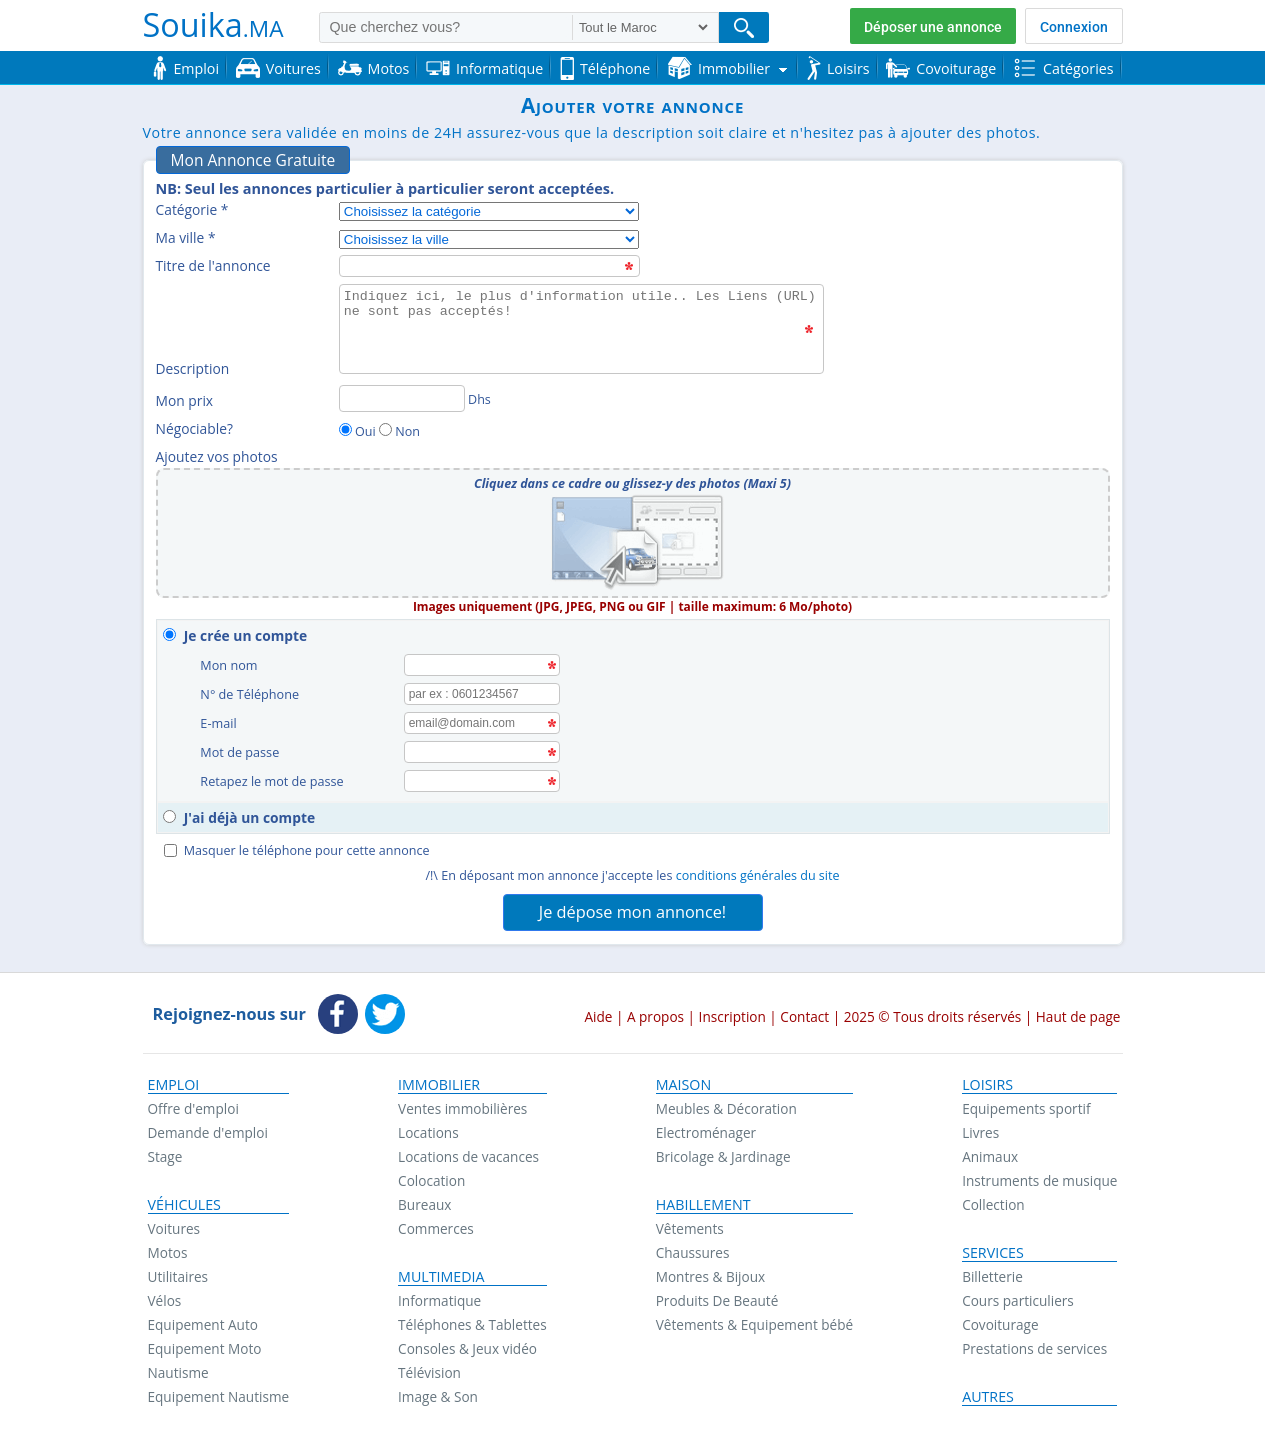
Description (193, 368)
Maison (683, 1078)
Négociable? (194, 428)
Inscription (732, 1009)
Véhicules (184, 1198)
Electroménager (706, 1125)
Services (993, 1246)
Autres (988, 1390)
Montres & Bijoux (711, 1269)
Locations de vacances (468, 1149)
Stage (165, 1149)
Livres (980, 1125)
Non (407, 431)
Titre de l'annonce (213, 265)
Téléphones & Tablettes (472, 1317)
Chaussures (693, 1245)
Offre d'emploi (193, 1101)
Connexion (1074, 27)
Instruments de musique (1039, 1173)
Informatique (439, 1293)
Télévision (429, 1365)
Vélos (165, 1293)
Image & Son (438, 1389)
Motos (168, 1245)
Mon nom (231, 664)
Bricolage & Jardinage (723, 1149)
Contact (804, 1009)
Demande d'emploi (208, 1125)
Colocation (431, 1173)
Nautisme (178, 1365)
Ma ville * (186, 237)
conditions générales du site (758, 868)
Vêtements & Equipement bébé (754, 1317)
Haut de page (1078, 1009)
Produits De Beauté (717, 1293)
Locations (428, 1125)
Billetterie (992, 1269)
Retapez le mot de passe (274, 776)
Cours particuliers (1018, 1293)
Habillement (703, 1198)
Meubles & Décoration (726, 1101)
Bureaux (424, 1197)
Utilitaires (178, 1269)
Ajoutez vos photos (217, 456)
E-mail (221, 720)
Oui (365, 431)
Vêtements (690, 1221)
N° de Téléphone (252, 692)
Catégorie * (192, 209)
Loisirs (987, 1078)
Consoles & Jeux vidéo (467, 1341)
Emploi (174, 1078)
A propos (655, 1009)
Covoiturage (1000, 1317)
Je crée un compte (245, 635)
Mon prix (185, 400)
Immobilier (439, 1078)
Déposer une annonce (933, 27)
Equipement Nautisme (219, 1389)
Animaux (990, 1149)
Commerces (436, 1221)
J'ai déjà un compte (249, 810)
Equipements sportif (1026, 1101)
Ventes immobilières (462, 1101)
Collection (993, 1197)
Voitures (174, 1221)
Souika (213, 24)
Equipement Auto (203, 1317)
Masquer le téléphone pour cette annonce (297, 843)
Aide (598, 1009)
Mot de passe (242, 748)
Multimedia (441, 1270)
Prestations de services (1034, 1341)
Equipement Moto (205, 1341)
